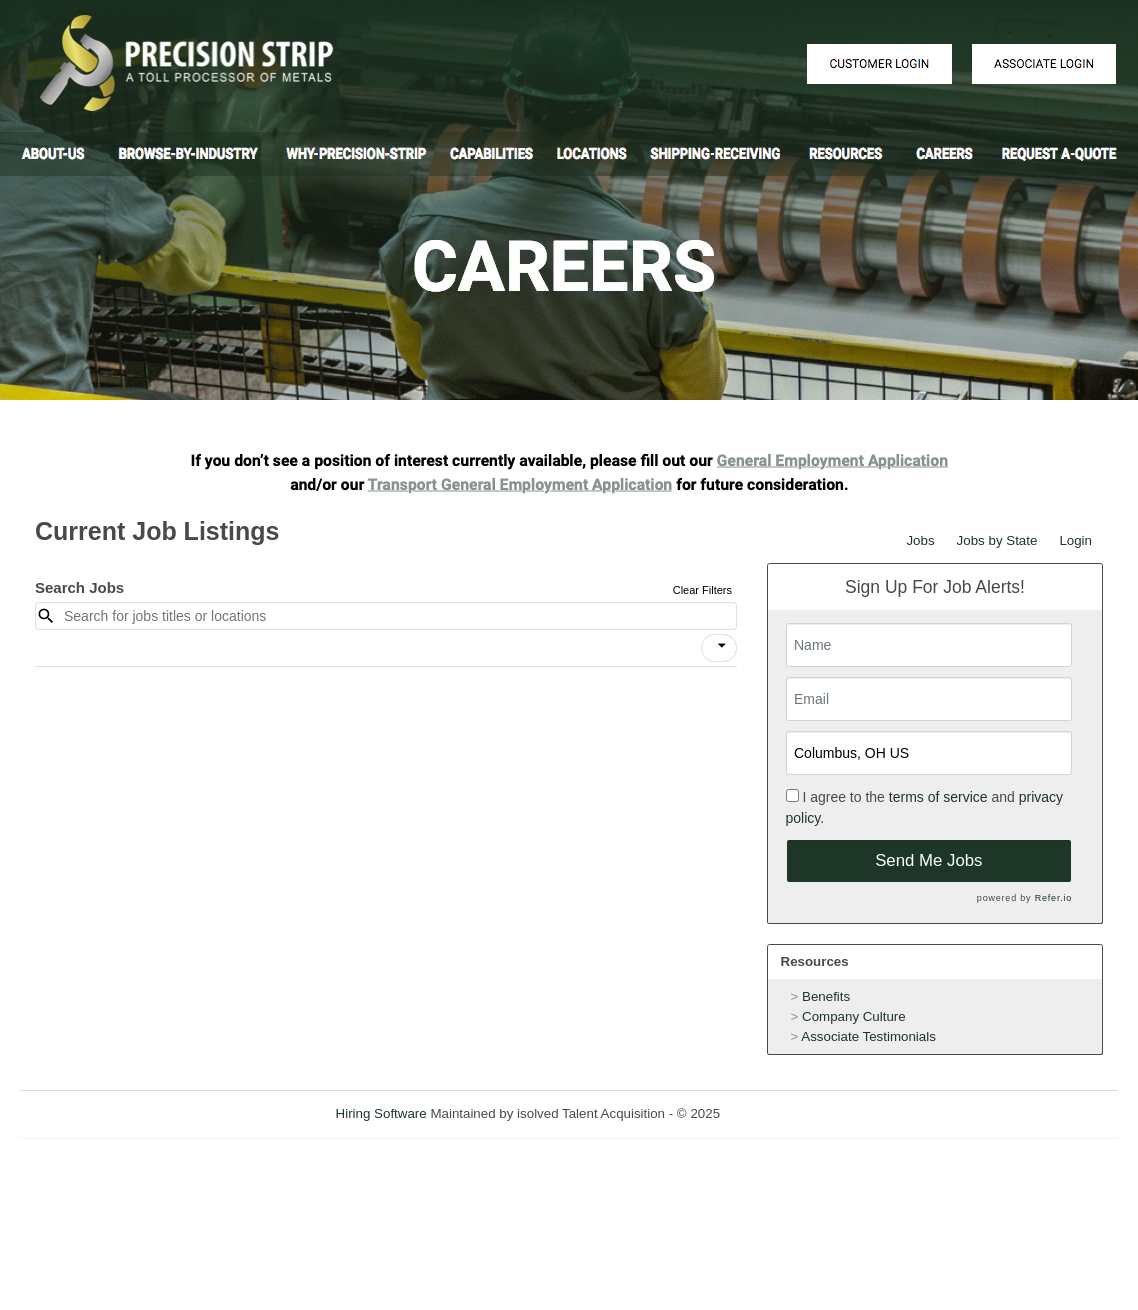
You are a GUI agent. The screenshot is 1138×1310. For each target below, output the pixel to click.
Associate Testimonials (868, 1036)
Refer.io (1053, 898)
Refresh (779, 1113)
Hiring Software (381, 1113)
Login (1075, 540)
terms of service (938, 797)
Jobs (920, 540)
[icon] (722, 646)
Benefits (826, 996)
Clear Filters (702, 590)
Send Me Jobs (928, 860)
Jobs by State (997, 540)
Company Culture (854, 1016)
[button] (719, 648)
